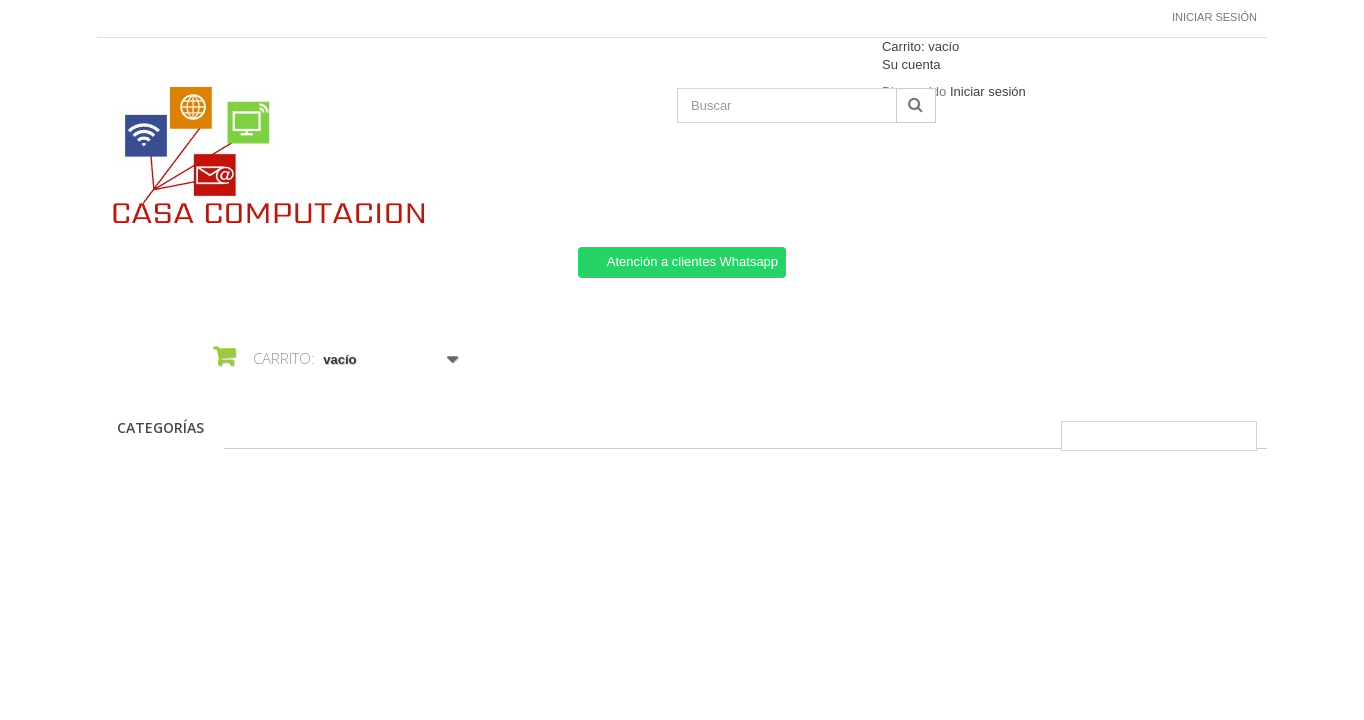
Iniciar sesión (1214, 17)
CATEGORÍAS (160, 427)
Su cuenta (911, 64)
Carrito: (920, 46)
